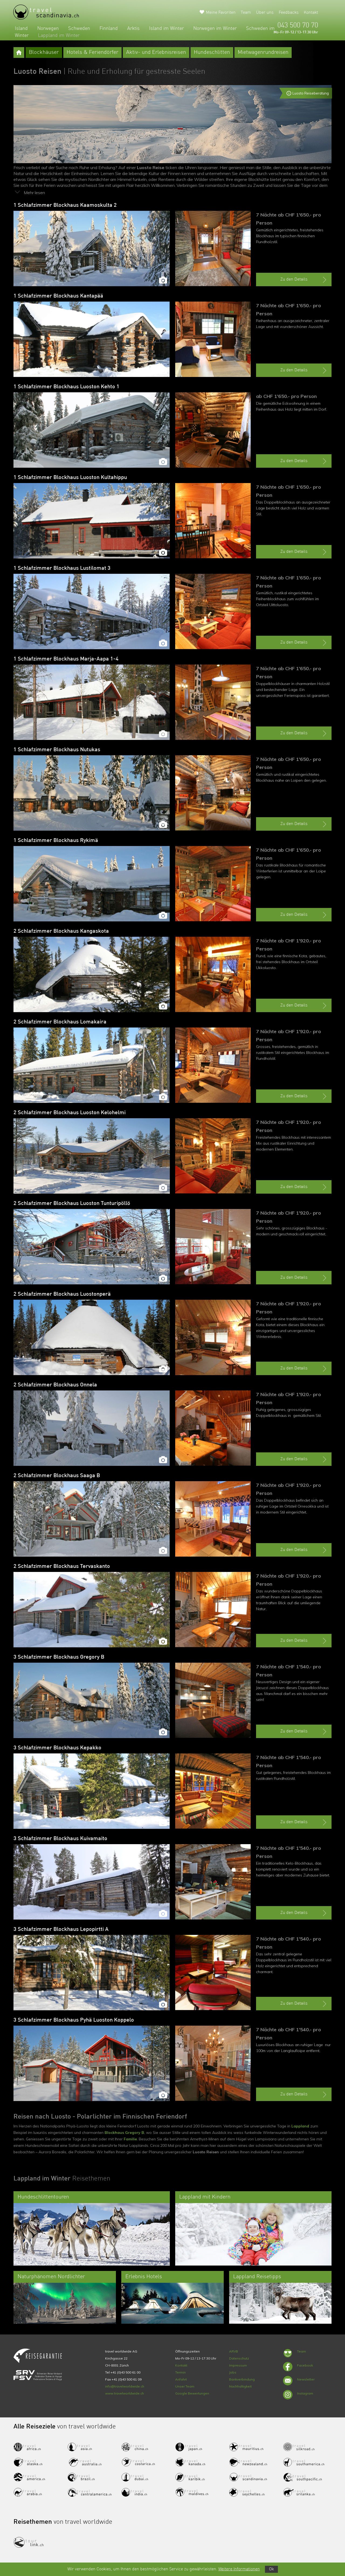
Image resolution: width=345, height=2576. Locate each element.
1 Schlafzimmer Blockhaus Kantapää (58, 296)
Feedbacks (289, 13)
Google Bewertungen (192, 2393)
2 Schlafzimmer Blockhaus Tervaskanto (61, 1566)
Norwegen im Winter (215, 28)
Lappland (300, 2126)
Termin (180, 2372)
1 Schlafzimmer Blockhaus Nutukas (56, 750)
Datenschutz (239, 2358)
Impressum (238, 2365)
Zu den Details (304, 280)
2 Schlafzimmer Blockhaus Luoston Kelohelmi (69, 1113)
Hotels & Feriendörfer (92, 52)
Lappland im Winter (59, 35)
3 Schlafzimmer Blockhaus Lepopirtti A (61, 1929)
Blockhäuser (44, 52)
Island (21, 28)
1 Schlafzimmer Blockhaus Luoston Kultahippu (70, 477)
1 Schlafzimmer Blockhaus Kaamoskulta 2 (65, 205)
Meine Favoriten (221, 13)
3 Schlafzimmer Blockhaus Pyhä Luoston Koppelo (73, 2020)
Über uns (265, 13)
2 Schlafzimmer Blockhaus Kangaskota (61, 931)
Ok (271, 2569)
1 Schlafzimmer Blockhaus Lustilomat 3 (62, 568)
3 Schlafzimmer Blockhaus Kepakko (57, 1748)
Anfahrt (181, 2379)
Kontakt (311, 13)
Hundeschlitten (212, 52)
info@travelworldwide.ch (124, 2386)
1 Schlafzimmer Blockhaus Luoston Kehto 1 (66, 387)
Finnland (108, 28)
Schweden (79, 28)
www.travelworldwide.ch (124, 2393)
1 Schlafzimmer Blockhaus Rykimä (55, 840)
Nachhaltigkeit (240, 2386)
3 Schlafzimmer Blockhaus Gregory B (58, 1657)
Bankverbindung (242, 2379)
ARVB (233, 2351)
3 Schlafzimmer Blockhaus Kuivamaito (60, 1838)
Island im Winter (166, 28)
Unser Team (184, 2386)
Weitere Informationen (239, 2569)
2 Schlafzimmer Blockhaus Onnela (55, 1385)
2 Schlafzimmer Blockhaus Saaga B (56, 1476)
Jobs (232, 2372)
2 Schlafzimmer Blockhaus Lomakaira (59, 1022)
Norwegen (48, 28)
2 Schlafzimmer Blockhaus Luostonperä (62, 1294)
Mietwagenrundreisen (263, 52)
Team (246, 13)
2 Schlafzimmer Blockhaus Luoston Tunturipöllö (71, 1203)
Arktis (133, 28)
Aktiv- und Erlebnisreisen (156, 52)
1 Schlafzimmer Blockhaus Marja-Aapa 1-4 (66, 659)
